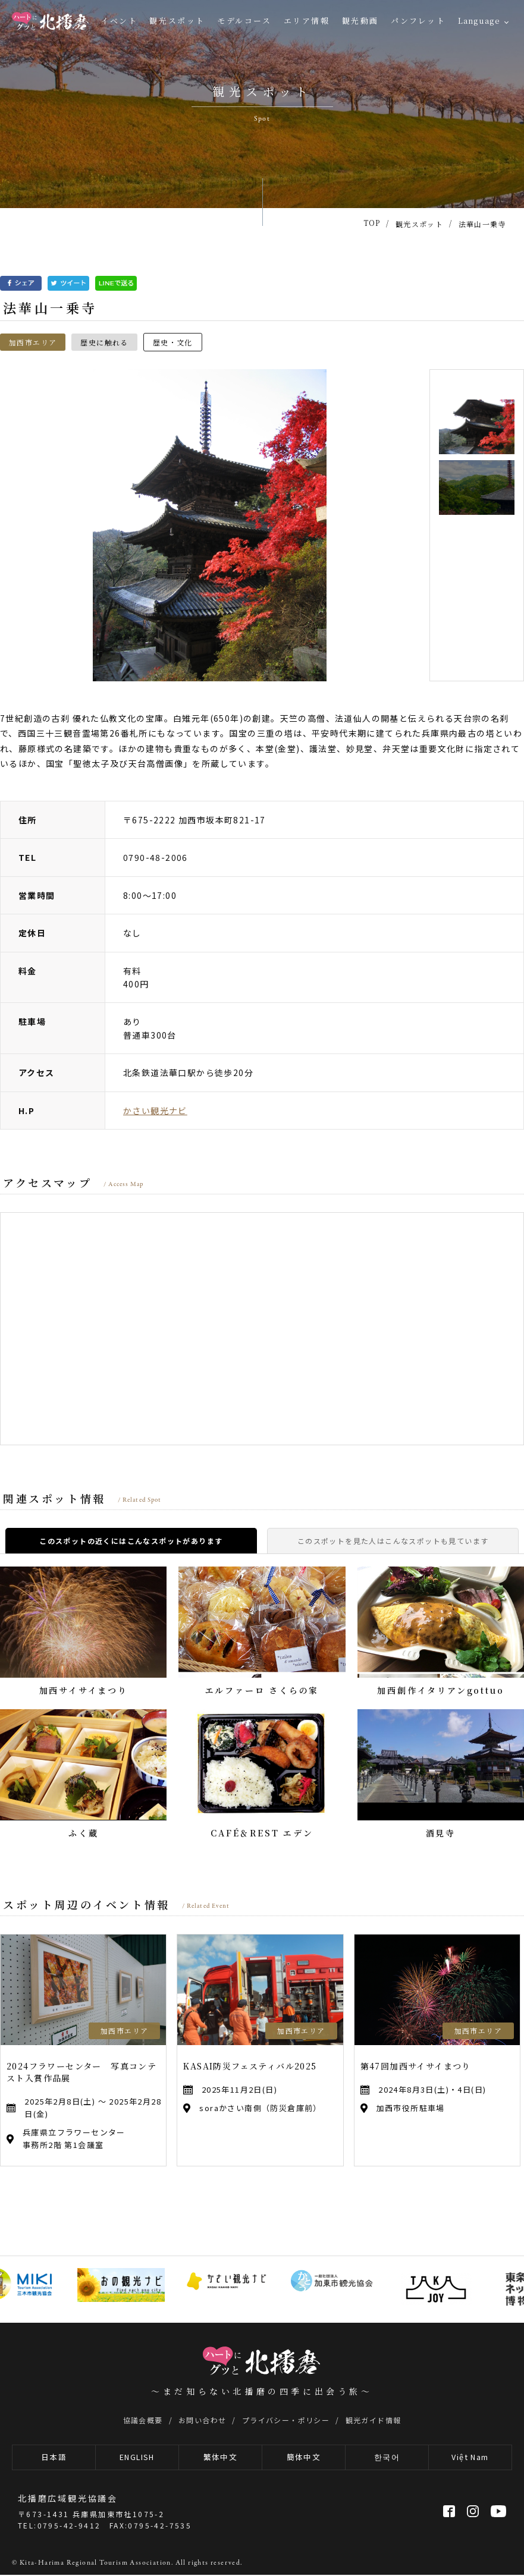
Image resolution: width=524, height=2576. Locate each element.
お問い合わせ (202, 2420)
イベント (119, 20)
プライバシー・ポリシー (286, 2420)
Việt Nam (470, 2458)
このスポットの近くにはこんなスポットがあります (130, 1541)
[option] (209, 525)
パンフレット (418, 20)
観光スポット (177, 20)
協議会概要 (143, 2420)
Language (479, 20)
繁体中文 (220, 2458)
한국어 (387, 2458)
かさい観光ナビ (155, 1110)
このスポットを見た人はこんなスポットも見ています (393, 1541)
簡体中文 (304, 2458)
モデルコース (244, 20)
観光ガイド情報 (373, 2420)
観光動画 (360, 20)
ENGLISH (137, 2458)
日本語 (54, 2458)
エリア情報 (307, 20)
